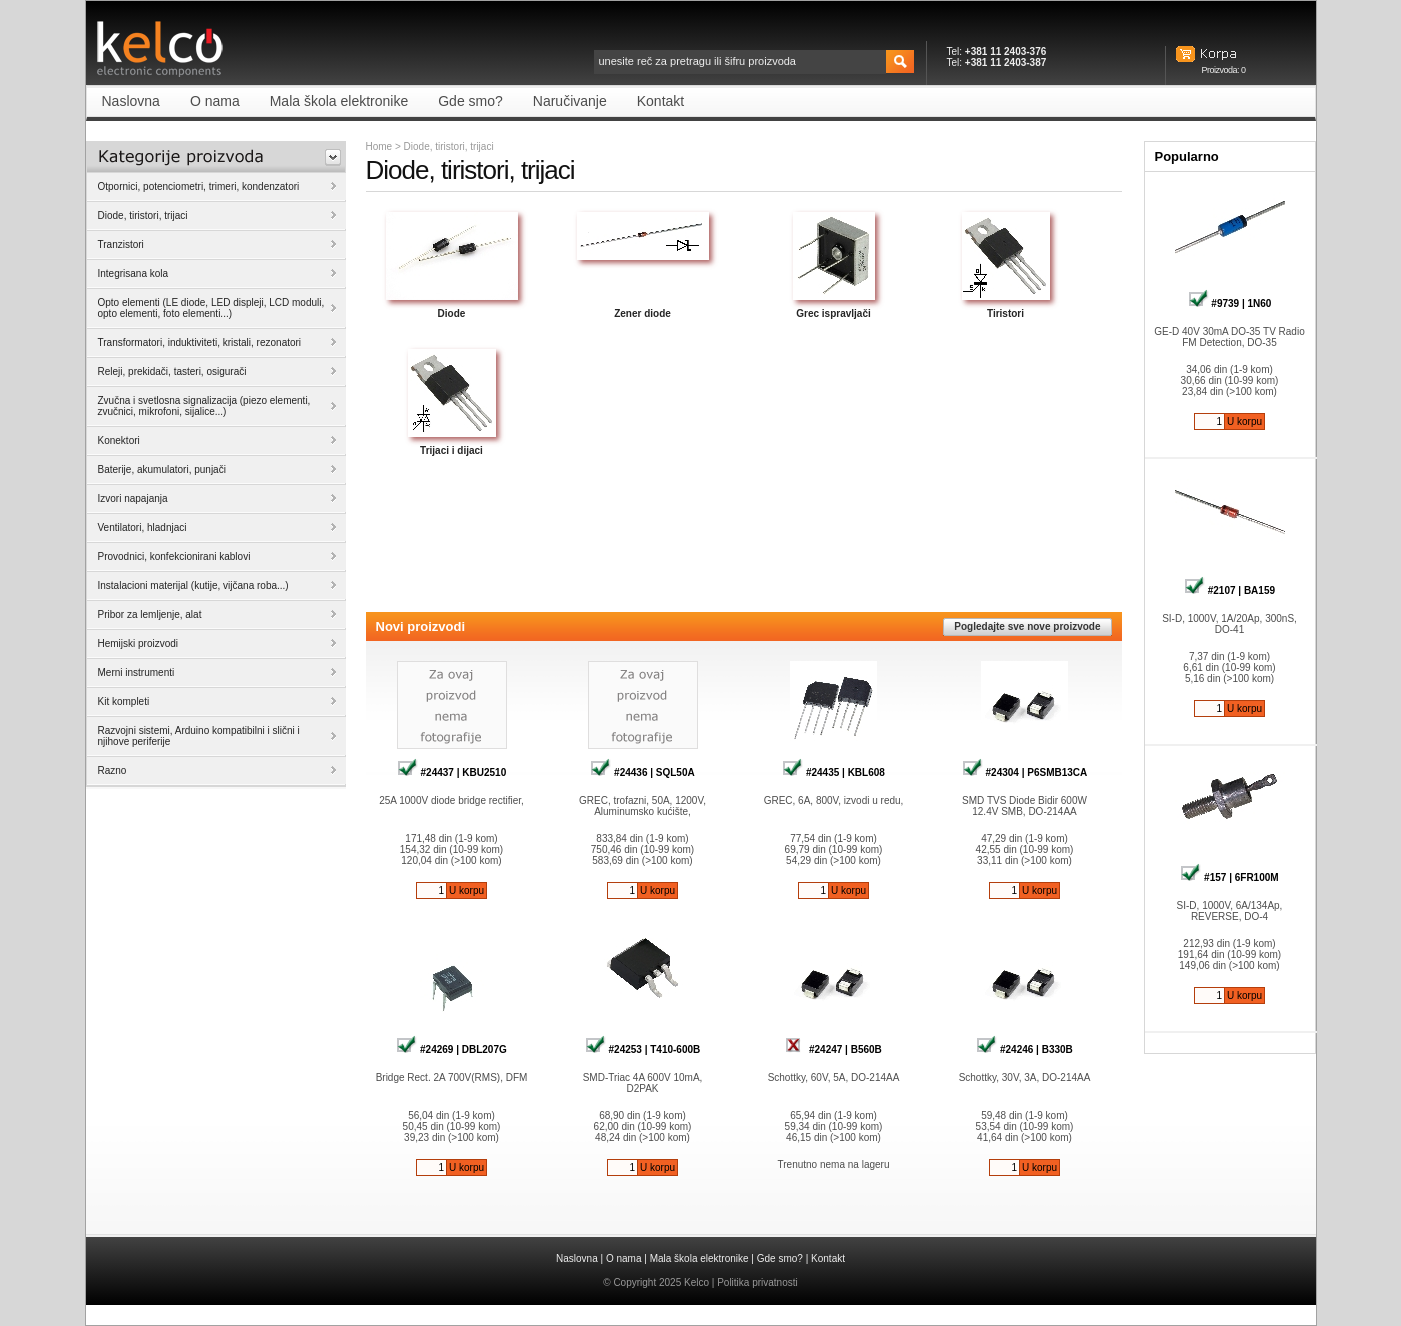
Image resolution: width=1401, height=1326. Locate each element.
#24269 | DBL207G (451, 1049)
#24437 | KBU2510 (451, 772)
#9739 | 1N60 (1230, 303)
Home (379, 146)
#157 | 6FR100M (1229, 877)
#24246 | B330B (1024, 1049)
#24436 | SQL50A (642, 772)
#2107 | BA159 (1229, 590)
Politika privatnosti (757, 1282)
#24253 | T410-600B (643, 1049)
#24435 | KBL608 (833, 772)
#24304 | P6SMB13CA (1025, 772)
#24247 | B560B (833, 1049)
